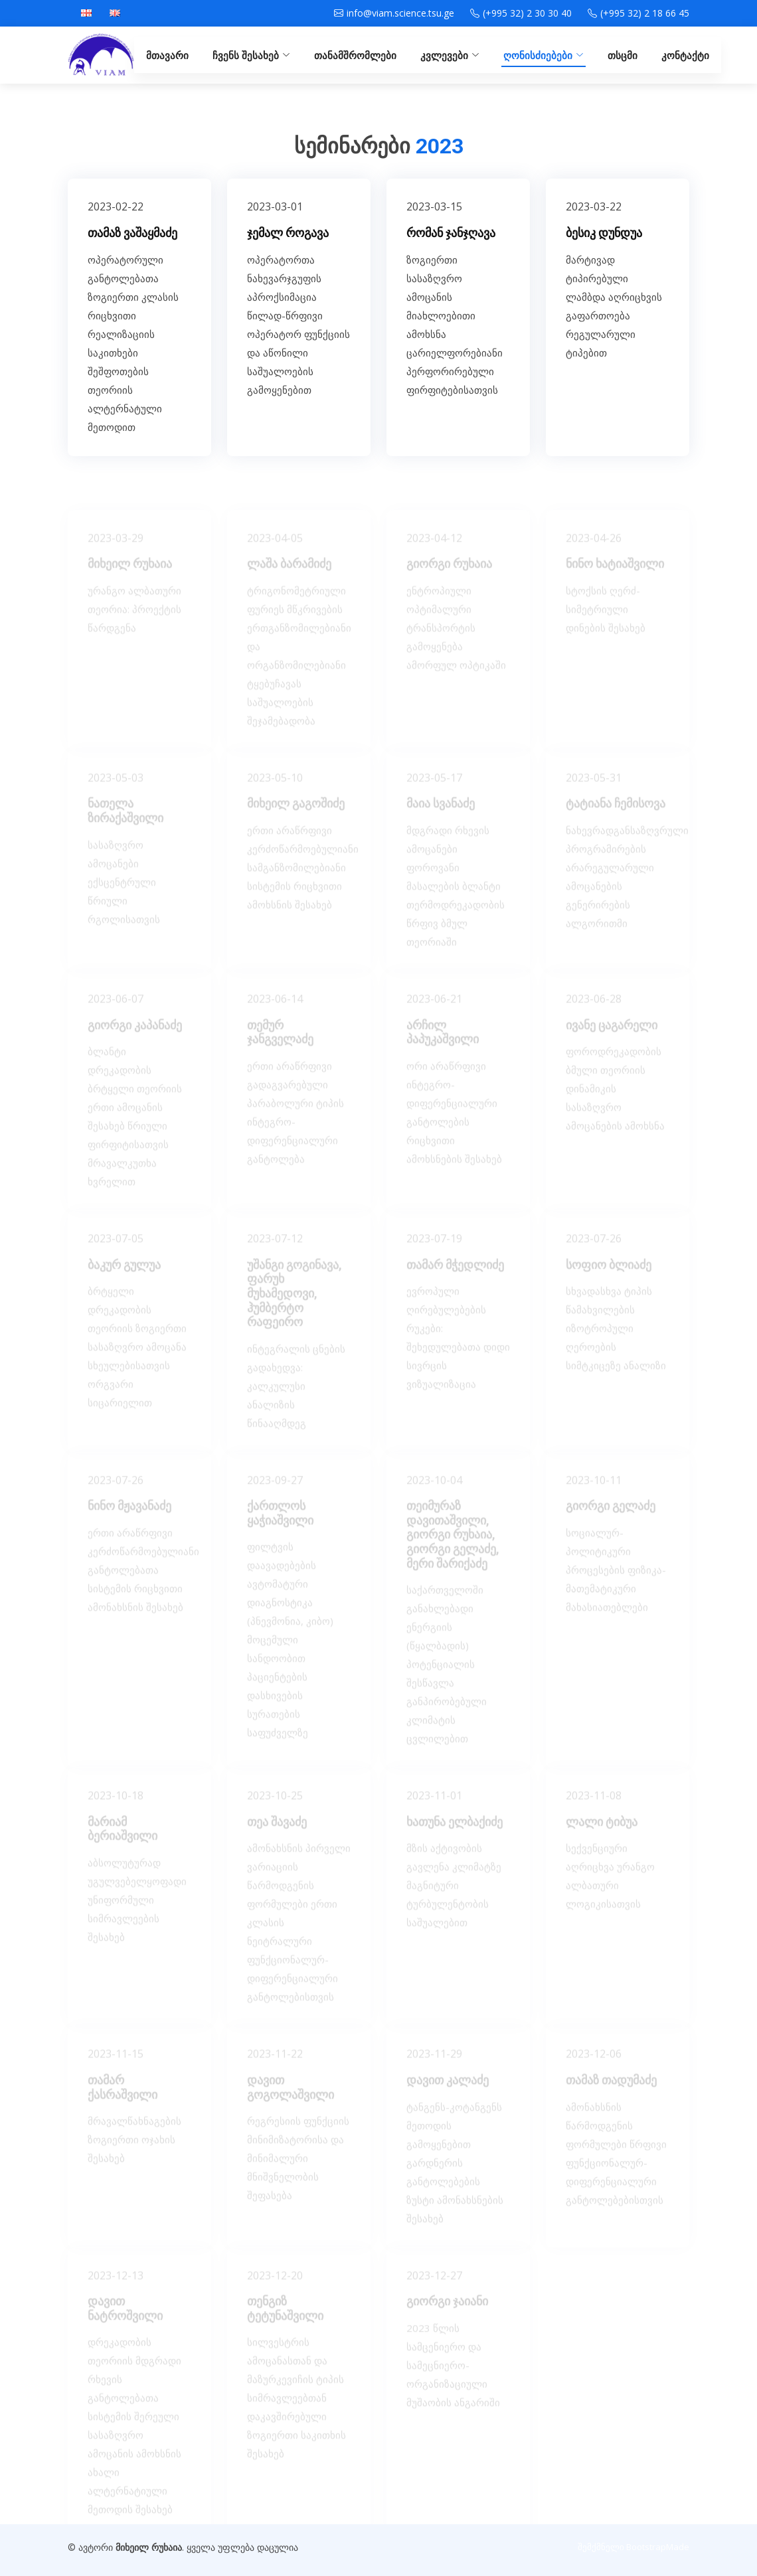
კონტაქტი (685, 55)
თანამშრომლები (355, 55)
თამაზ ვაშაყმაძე (132, 258)
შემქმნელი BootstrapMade (633, 2547)
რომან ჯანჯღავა (450, 258)
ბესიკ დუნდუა (604, 258)
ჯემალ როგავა (288, 258)
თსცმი (622, 55)
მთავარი (167, 55)
